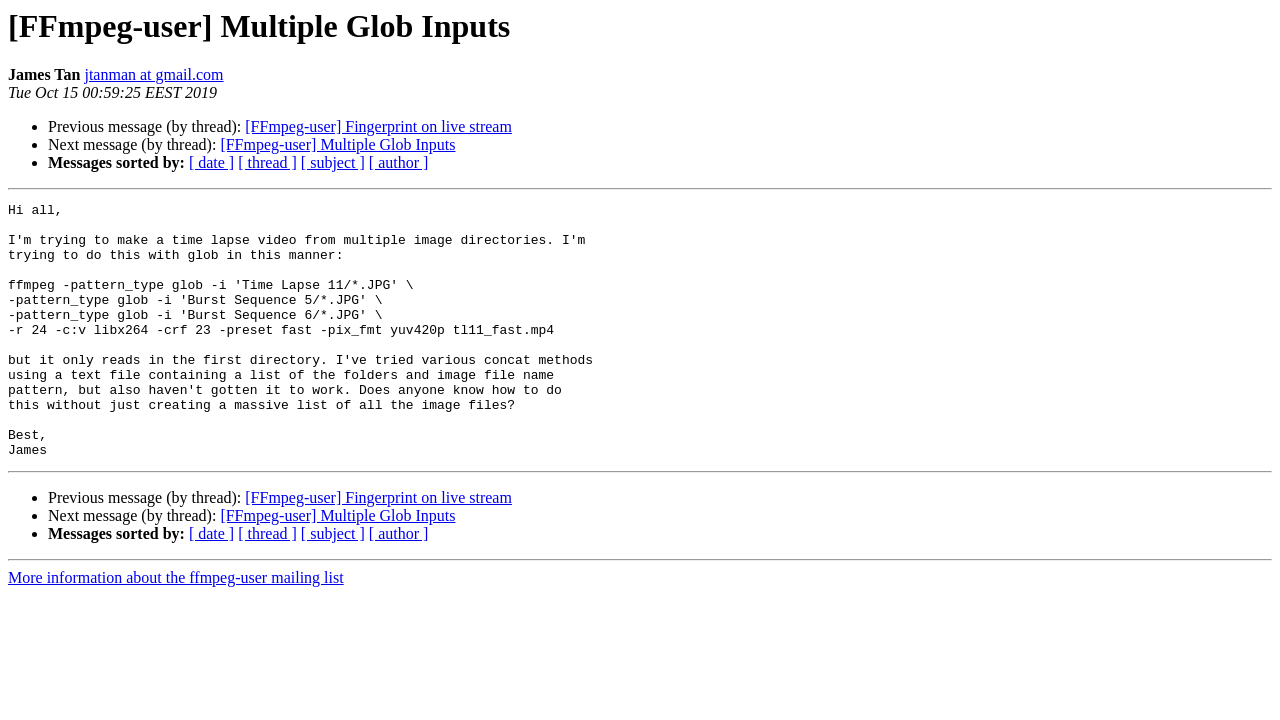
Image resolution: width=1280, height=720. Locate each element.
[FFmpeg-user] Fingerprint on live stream (378, 126)
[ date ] (211, 162)
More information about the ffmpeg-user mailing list (176, 628)
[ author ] (399, 162)
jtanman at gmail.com (153, 74)
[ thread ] (267, 162)
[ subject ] (333, 162)
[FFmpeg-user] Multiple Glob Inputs (337, 144)
